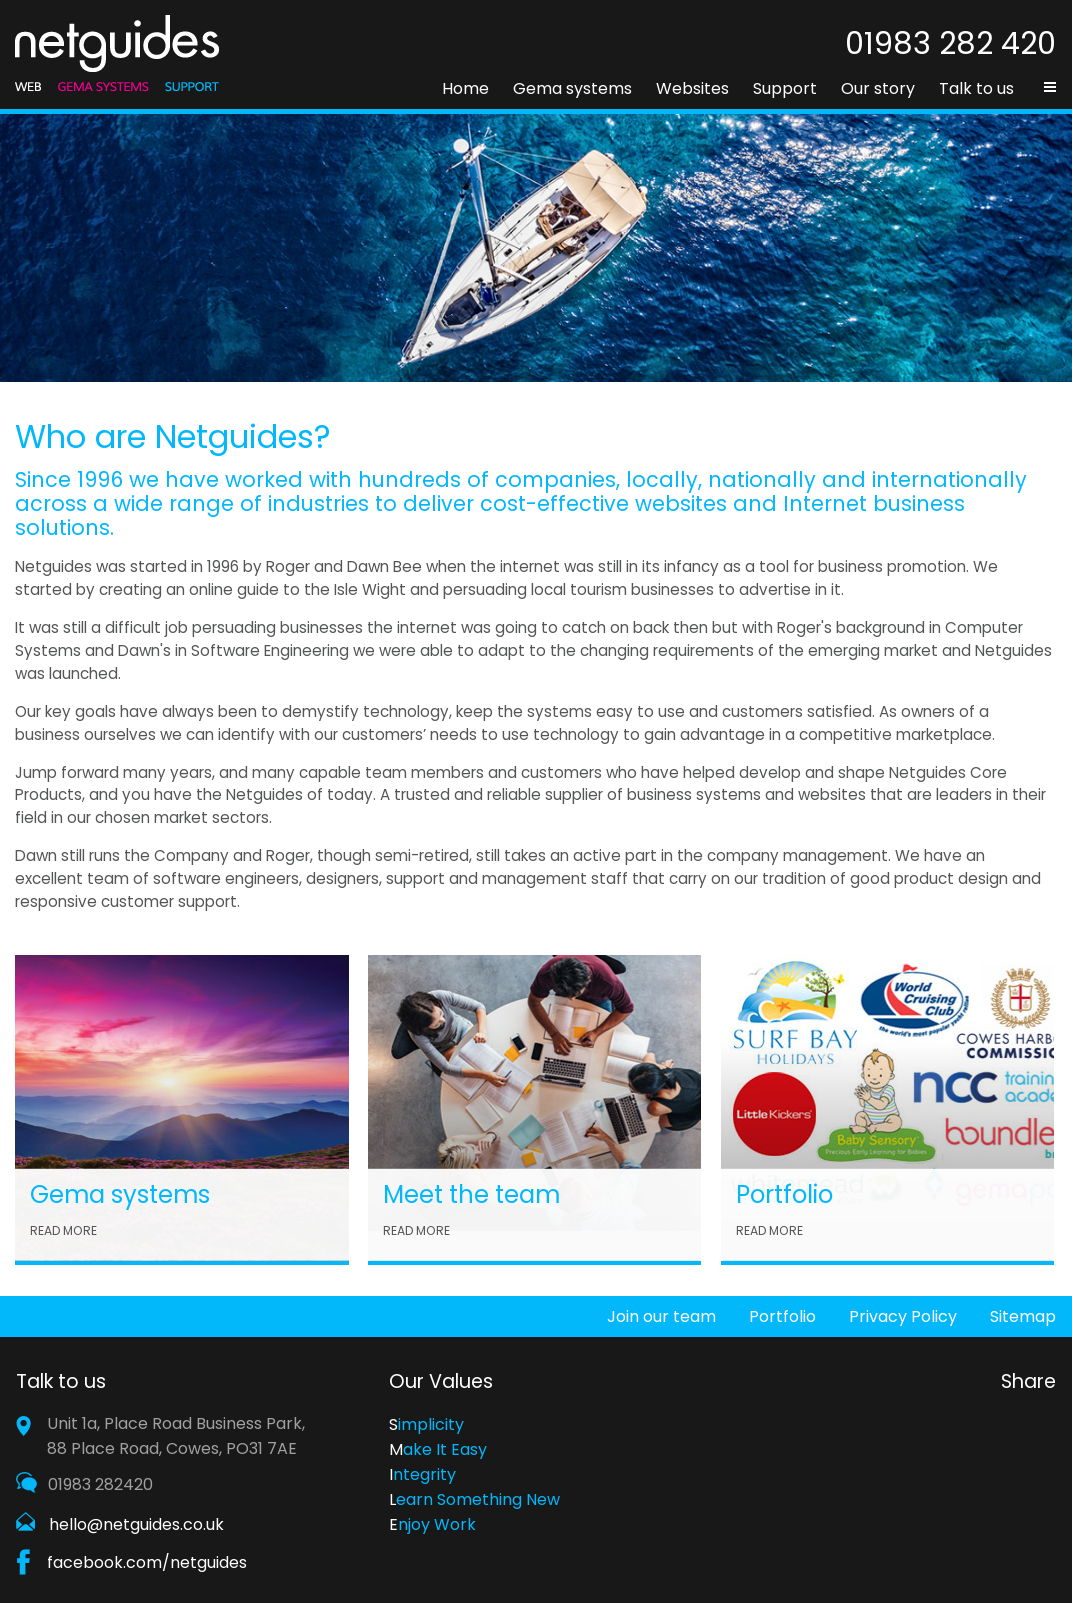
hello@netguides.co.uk (136, 1524)
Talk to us (976, 88)
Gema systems (572, 88)
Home (465, 88)
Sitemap (1023, 1316)
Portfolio (782, 1316)
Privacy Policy (903, 1316)
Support (785, 88)
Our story (878, 88)
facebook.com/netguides (147, 1562)
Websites (692, 88)
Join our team (661, 1316)
